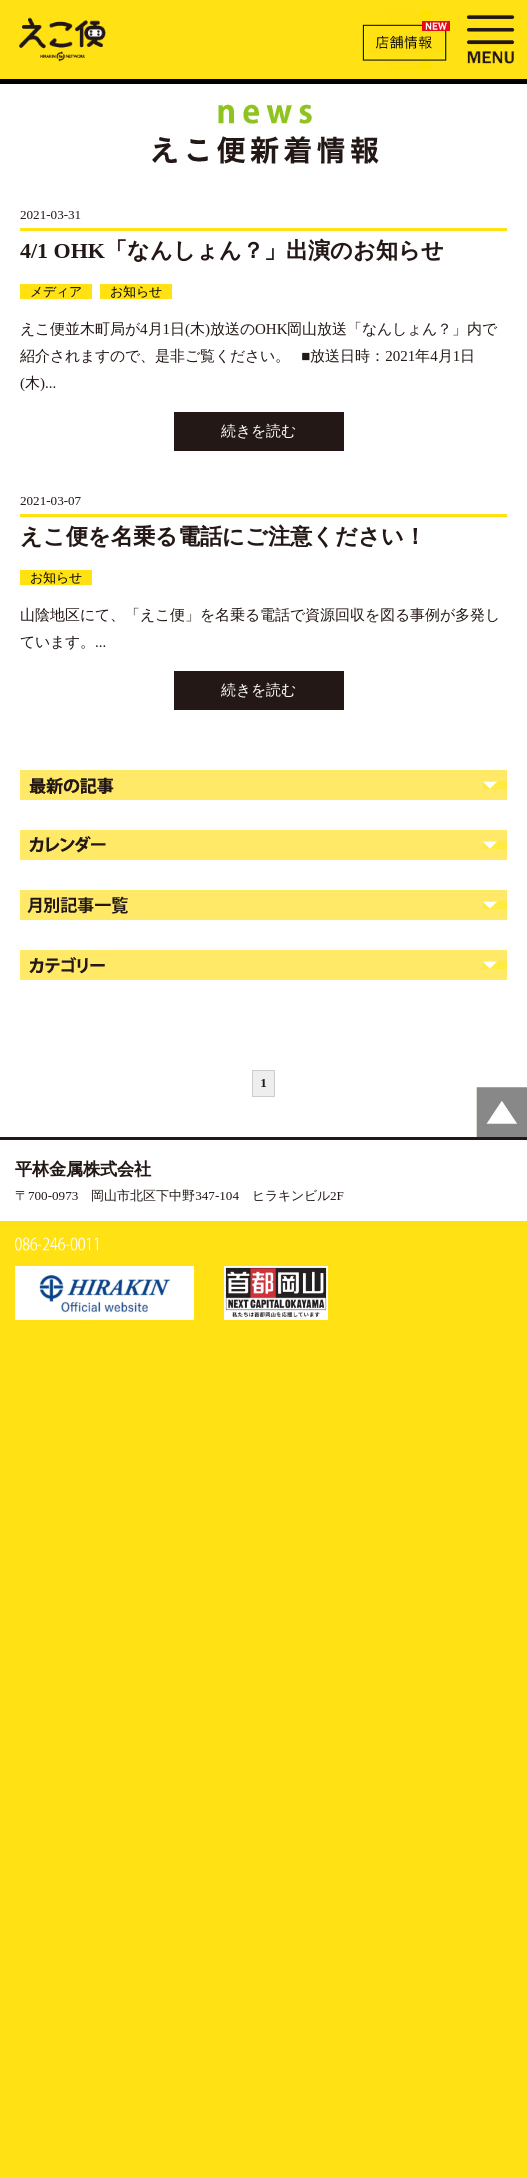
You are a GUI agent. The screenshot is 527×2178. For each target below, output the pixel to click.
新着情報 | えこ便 (62, 38)
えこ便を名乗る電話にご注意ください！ (223, 536)
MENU (490, 37)
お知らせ (136, 291)
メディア (56, 291)
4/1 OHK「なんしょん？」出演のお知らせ (232, 250)
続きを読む (258, 431)
